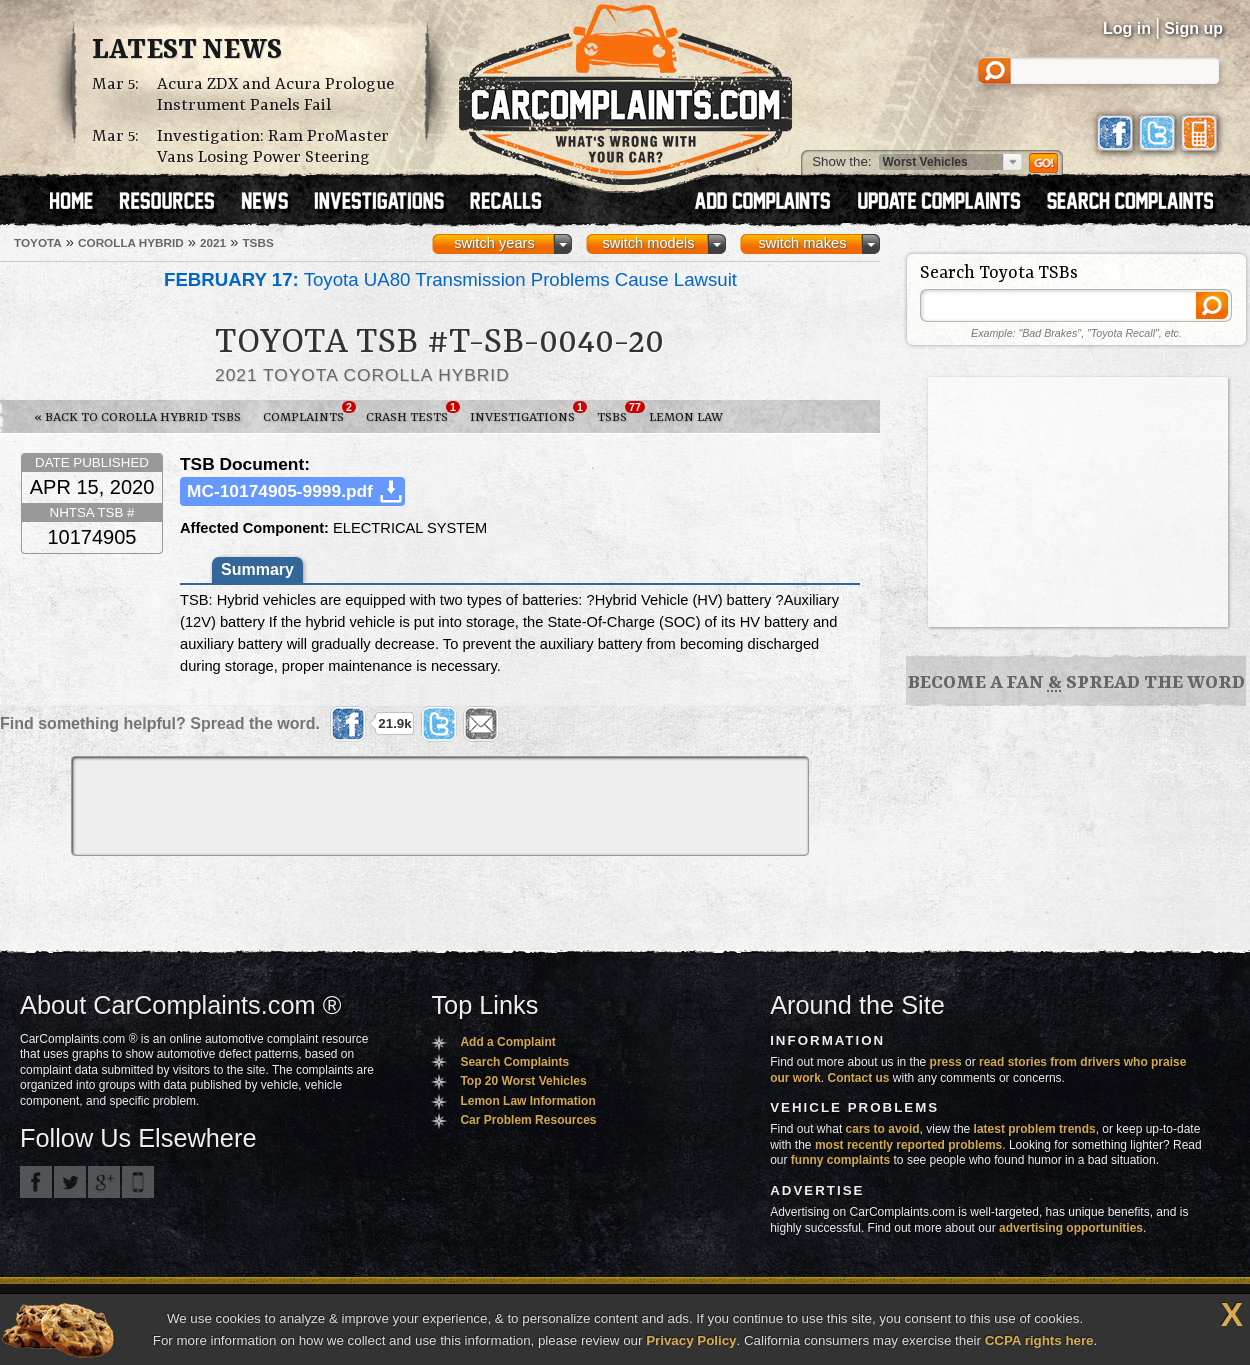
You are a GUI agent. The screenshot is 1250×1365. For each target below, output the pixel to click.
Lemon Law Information (527, 1101)
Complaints (309, 413)
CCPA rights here (1039, 1340)
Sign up (1193, 28)
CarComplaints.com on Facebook (36, 1182)
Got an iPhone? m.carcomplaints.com (138, 1182)
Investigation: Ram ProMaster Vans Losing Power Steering (273, 147)
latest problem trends (1035, 1129)
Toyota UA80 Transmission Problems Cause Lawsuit (450, 279)
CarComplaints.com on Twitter (70, 1182)
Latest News (187, 51)
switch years (494, 243)
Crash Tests (412, 413)
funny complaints (840, 1160)
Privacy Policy (691, 1340)
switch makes (803, 243)
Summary (257, 569)
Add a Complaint (507, 1042)
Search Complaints (514, 1062)
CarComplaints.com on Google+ (104, 1182)
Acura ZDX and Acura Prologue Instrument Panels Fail (275, 95)
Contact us (859, 1078)
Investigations (528, 413)
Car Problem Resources (528, 1120)
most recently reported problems (908, 1145)
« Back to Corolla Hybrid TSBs (137, 417)
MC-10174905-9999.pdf (280, 491)
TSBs (617, 413)
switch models (648, 243)
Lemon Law (686, 417)
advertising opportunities (1071, 1228)
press (946, 1062)
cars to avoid (883, 1129)
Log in (1127, 28)
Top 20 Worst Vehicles (523, 1081)
